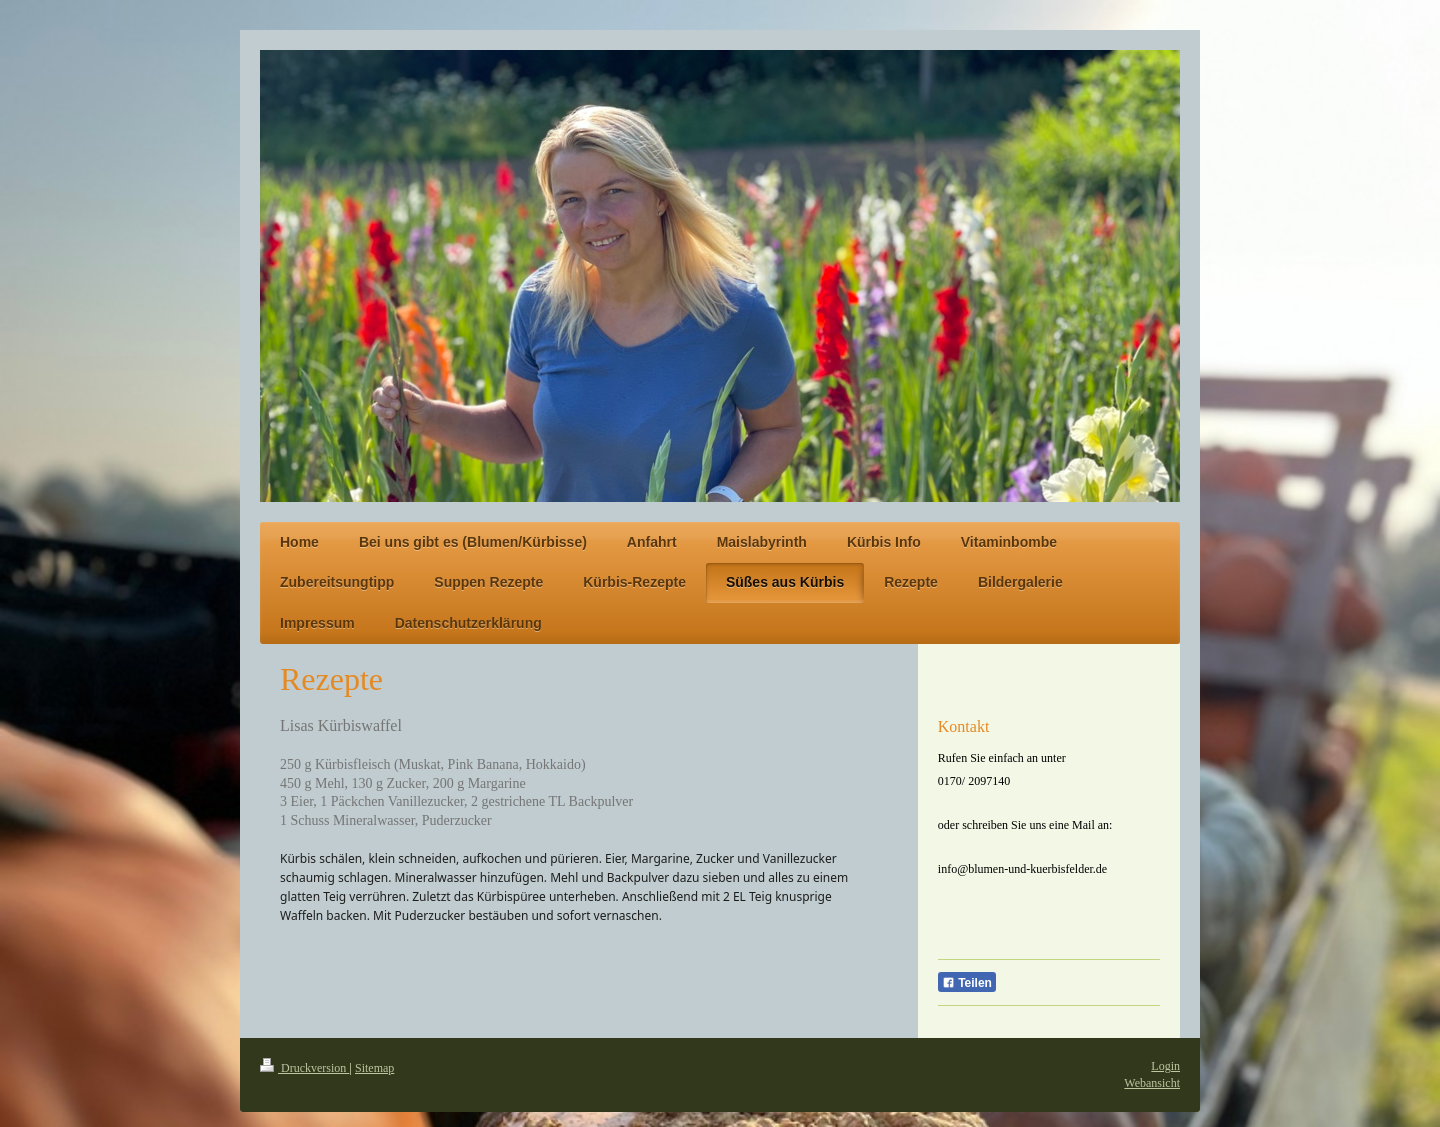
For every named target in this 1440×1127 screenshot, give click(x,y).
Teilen (967, 983)
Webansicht (1152, 1083)
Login (1165, 1066)
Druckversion (304, 1068)
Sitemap (374, 1068)
